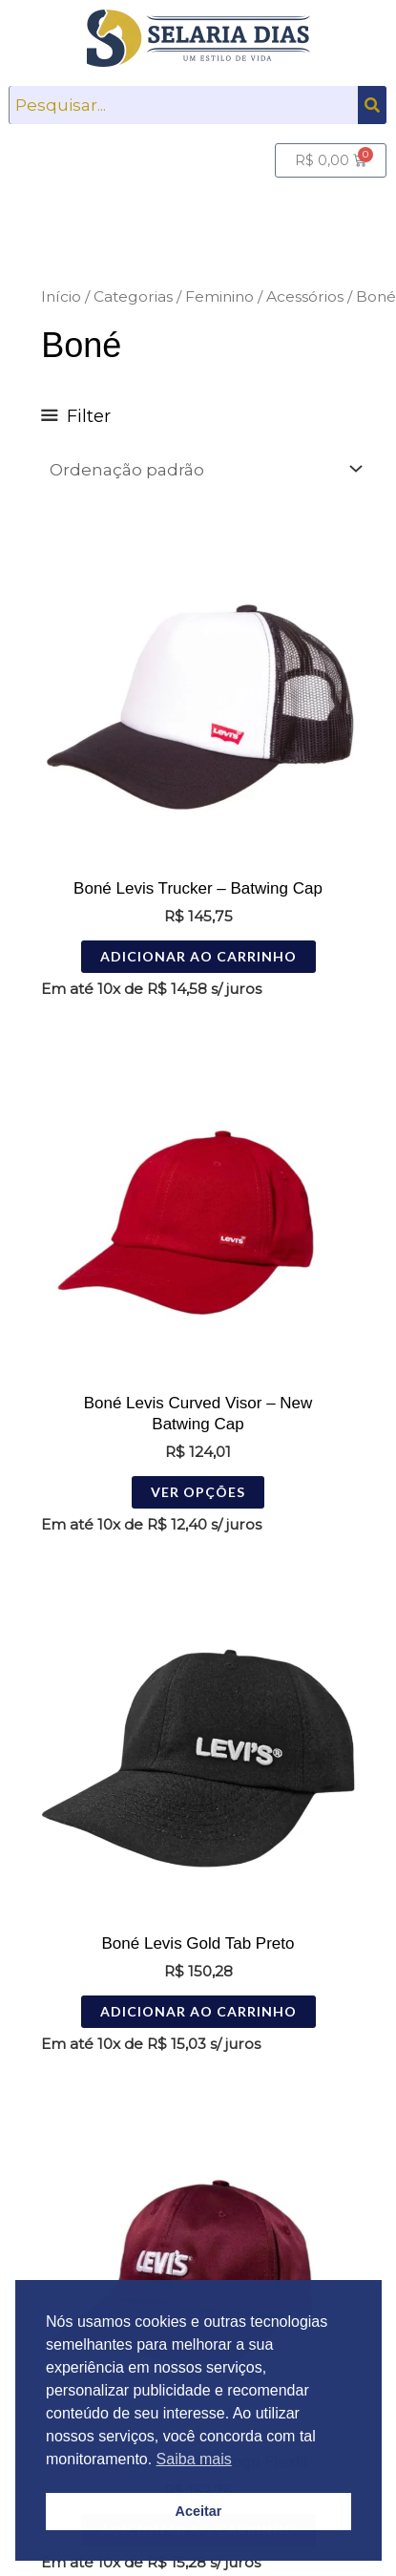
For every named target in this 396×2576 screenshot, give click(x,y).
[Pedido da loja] (204, 469)
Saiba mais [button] (194, 2459)
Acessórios (305, 296)
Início (61, 296)
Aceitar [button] (199, 2511)
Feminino (219, 296)
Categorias (133, 296)
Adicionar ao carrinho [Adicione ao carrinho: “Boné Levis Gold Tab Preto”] (198, 2011)
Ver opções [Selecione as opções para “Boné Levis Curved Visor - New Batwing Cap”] (198, 1492)
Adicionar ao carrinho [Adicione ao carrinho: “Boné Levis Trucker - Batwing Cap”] (198, 956)
